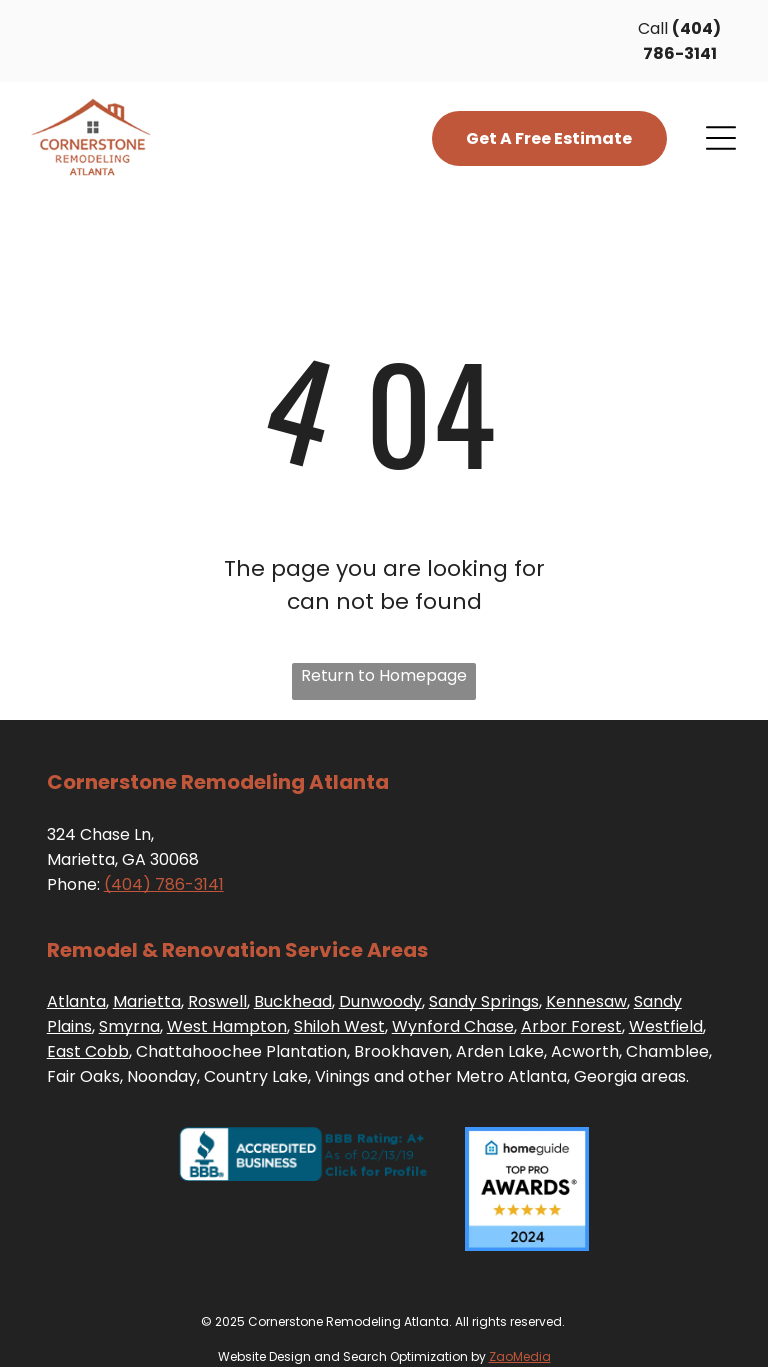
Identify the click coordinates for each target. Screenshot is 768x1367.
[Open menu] (721, 138)
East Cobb (88, 1051)
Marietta (147, 1001)
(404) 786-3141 (164, 884)
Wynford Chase (453, 1026)
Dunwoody (380, 1001)
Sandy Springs (484, 1001)
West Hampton (227, 1026)
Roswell (217, 1001)
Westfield (666, 1026)
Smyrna (129, 1026)
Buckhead (293, 1001)
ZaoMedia (520, 1356)
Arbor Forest (571, 1026)
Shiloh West (339, 1026)
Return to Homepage (384, 675)
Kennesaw (586, 1001)
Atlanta (76, 1001)
